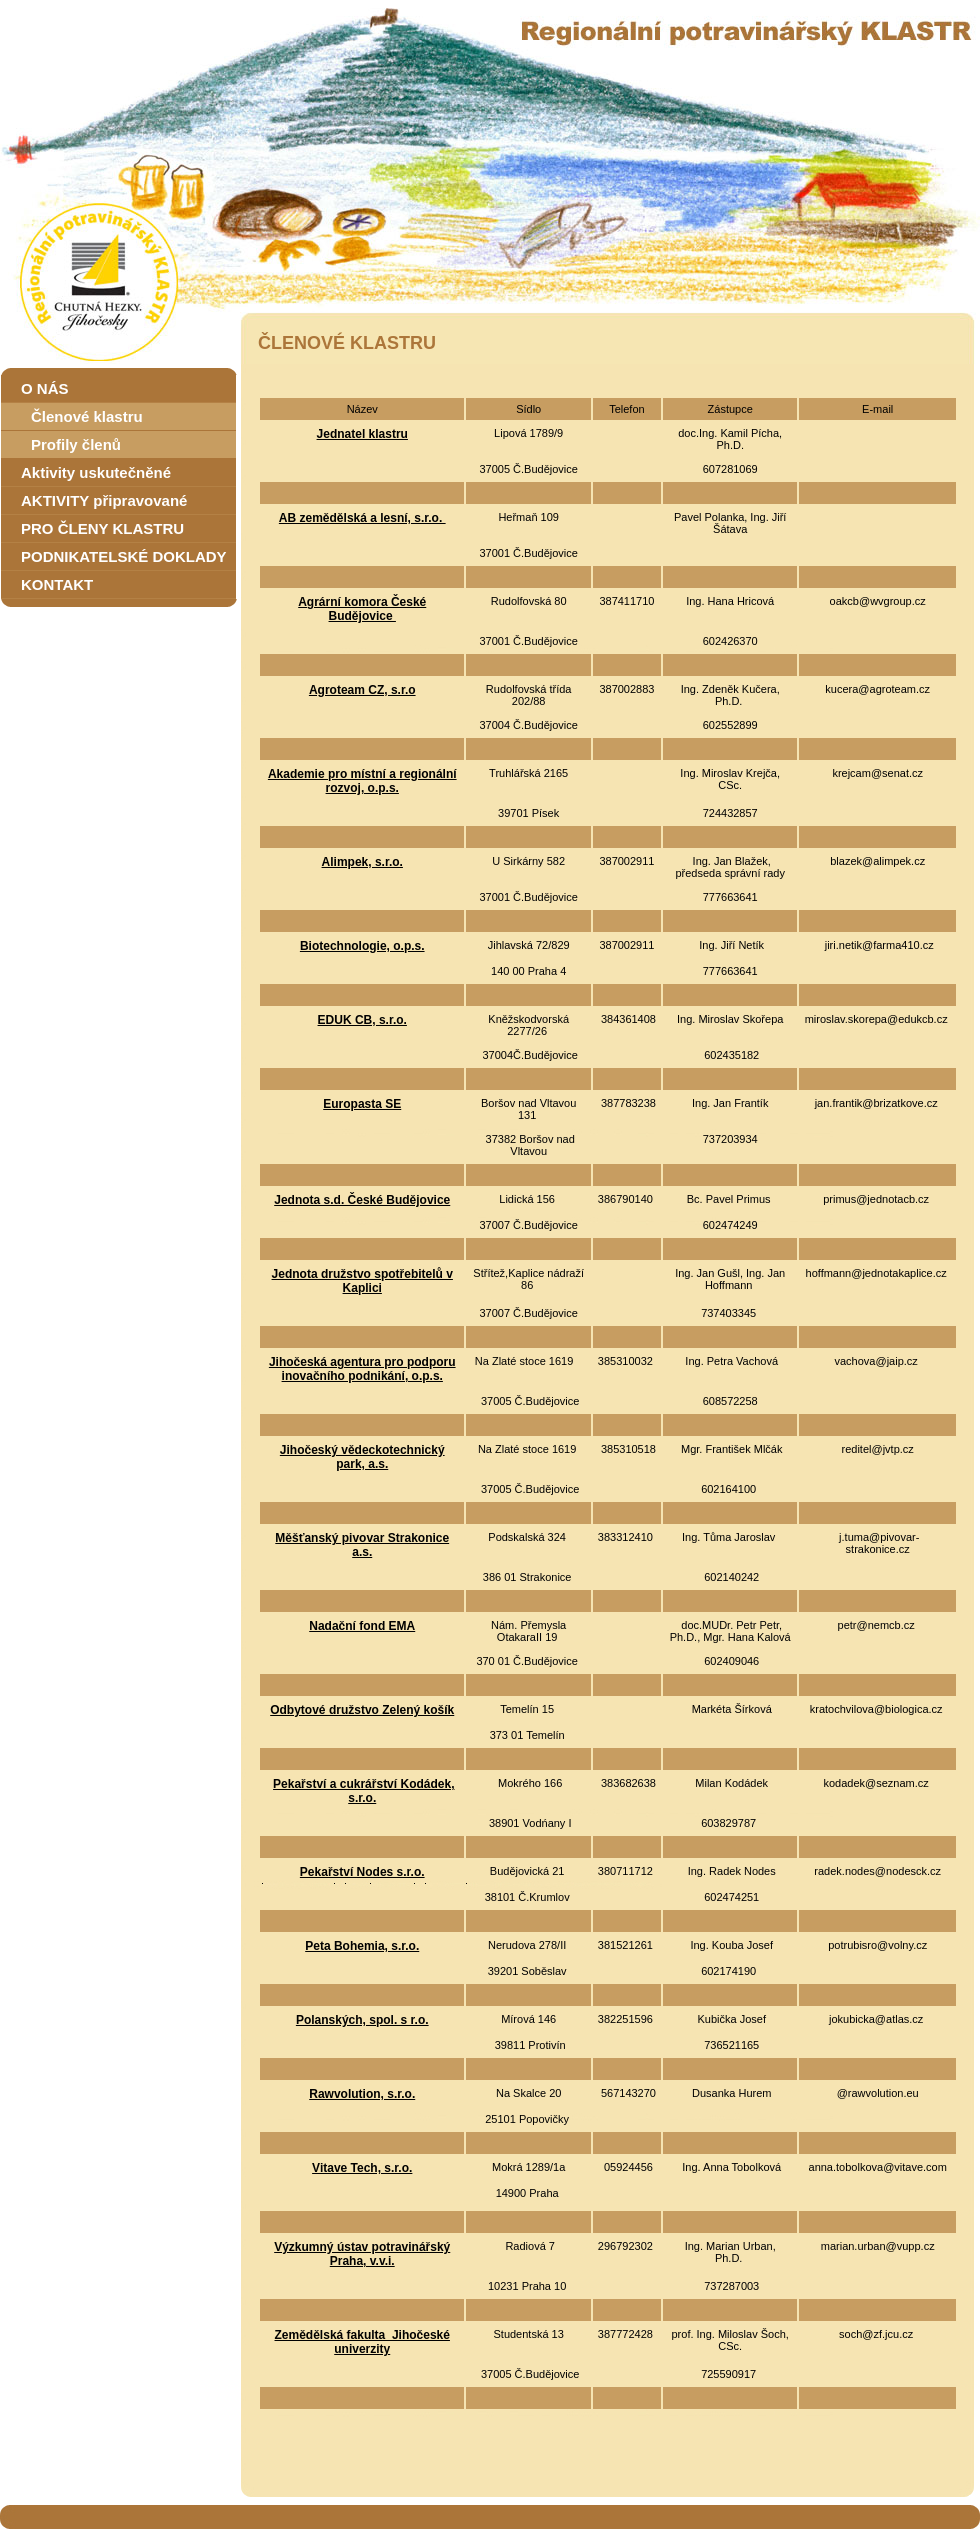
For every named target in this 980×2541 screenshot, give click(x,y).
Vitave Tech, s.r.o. (362, 2168)
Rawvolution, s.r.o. (362, 2094)
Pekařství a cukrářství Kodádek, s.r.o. (363, 1791)
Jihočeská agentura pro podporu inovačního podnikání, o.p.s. (362, 1369)
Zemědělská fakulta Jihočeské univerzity (362, 2342)
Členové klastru (87, 416)
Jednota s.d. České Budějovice (362, 1200)
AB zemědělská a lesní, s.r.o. (362, 518)
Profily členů (76, 444)
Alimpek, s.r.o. (362, 862)
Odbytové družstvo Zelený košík (362, 1710)
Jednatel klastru (362, 434)
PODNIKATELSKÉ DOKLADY (124, 556)
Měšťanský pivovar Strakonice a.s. (362, 1545)
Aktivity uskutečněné (96, 472)
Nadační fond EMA (362, 1626)
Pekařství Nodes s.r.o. (362, 1872)
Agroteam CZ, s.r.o (362, 690)
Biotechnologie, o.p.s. (362, 946)
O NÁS (45, 388)
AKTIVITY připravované (104, 500)
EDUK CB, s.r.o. (362, 1020)
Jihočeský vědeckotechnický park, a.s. (362, 1457)
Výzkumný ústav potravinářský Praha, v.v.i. (362, 2254)
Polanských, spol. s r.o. (362, 2020)
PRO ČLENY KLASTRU (102, 528)
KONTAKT (57, 584)
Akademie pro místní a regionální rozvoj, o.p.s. (362, 781)
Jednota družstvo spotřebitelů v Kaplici (362, 1281)
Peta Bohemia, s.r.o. (362, 1946)
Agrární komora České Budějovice (362, 609)
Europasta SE (362, 1104)
